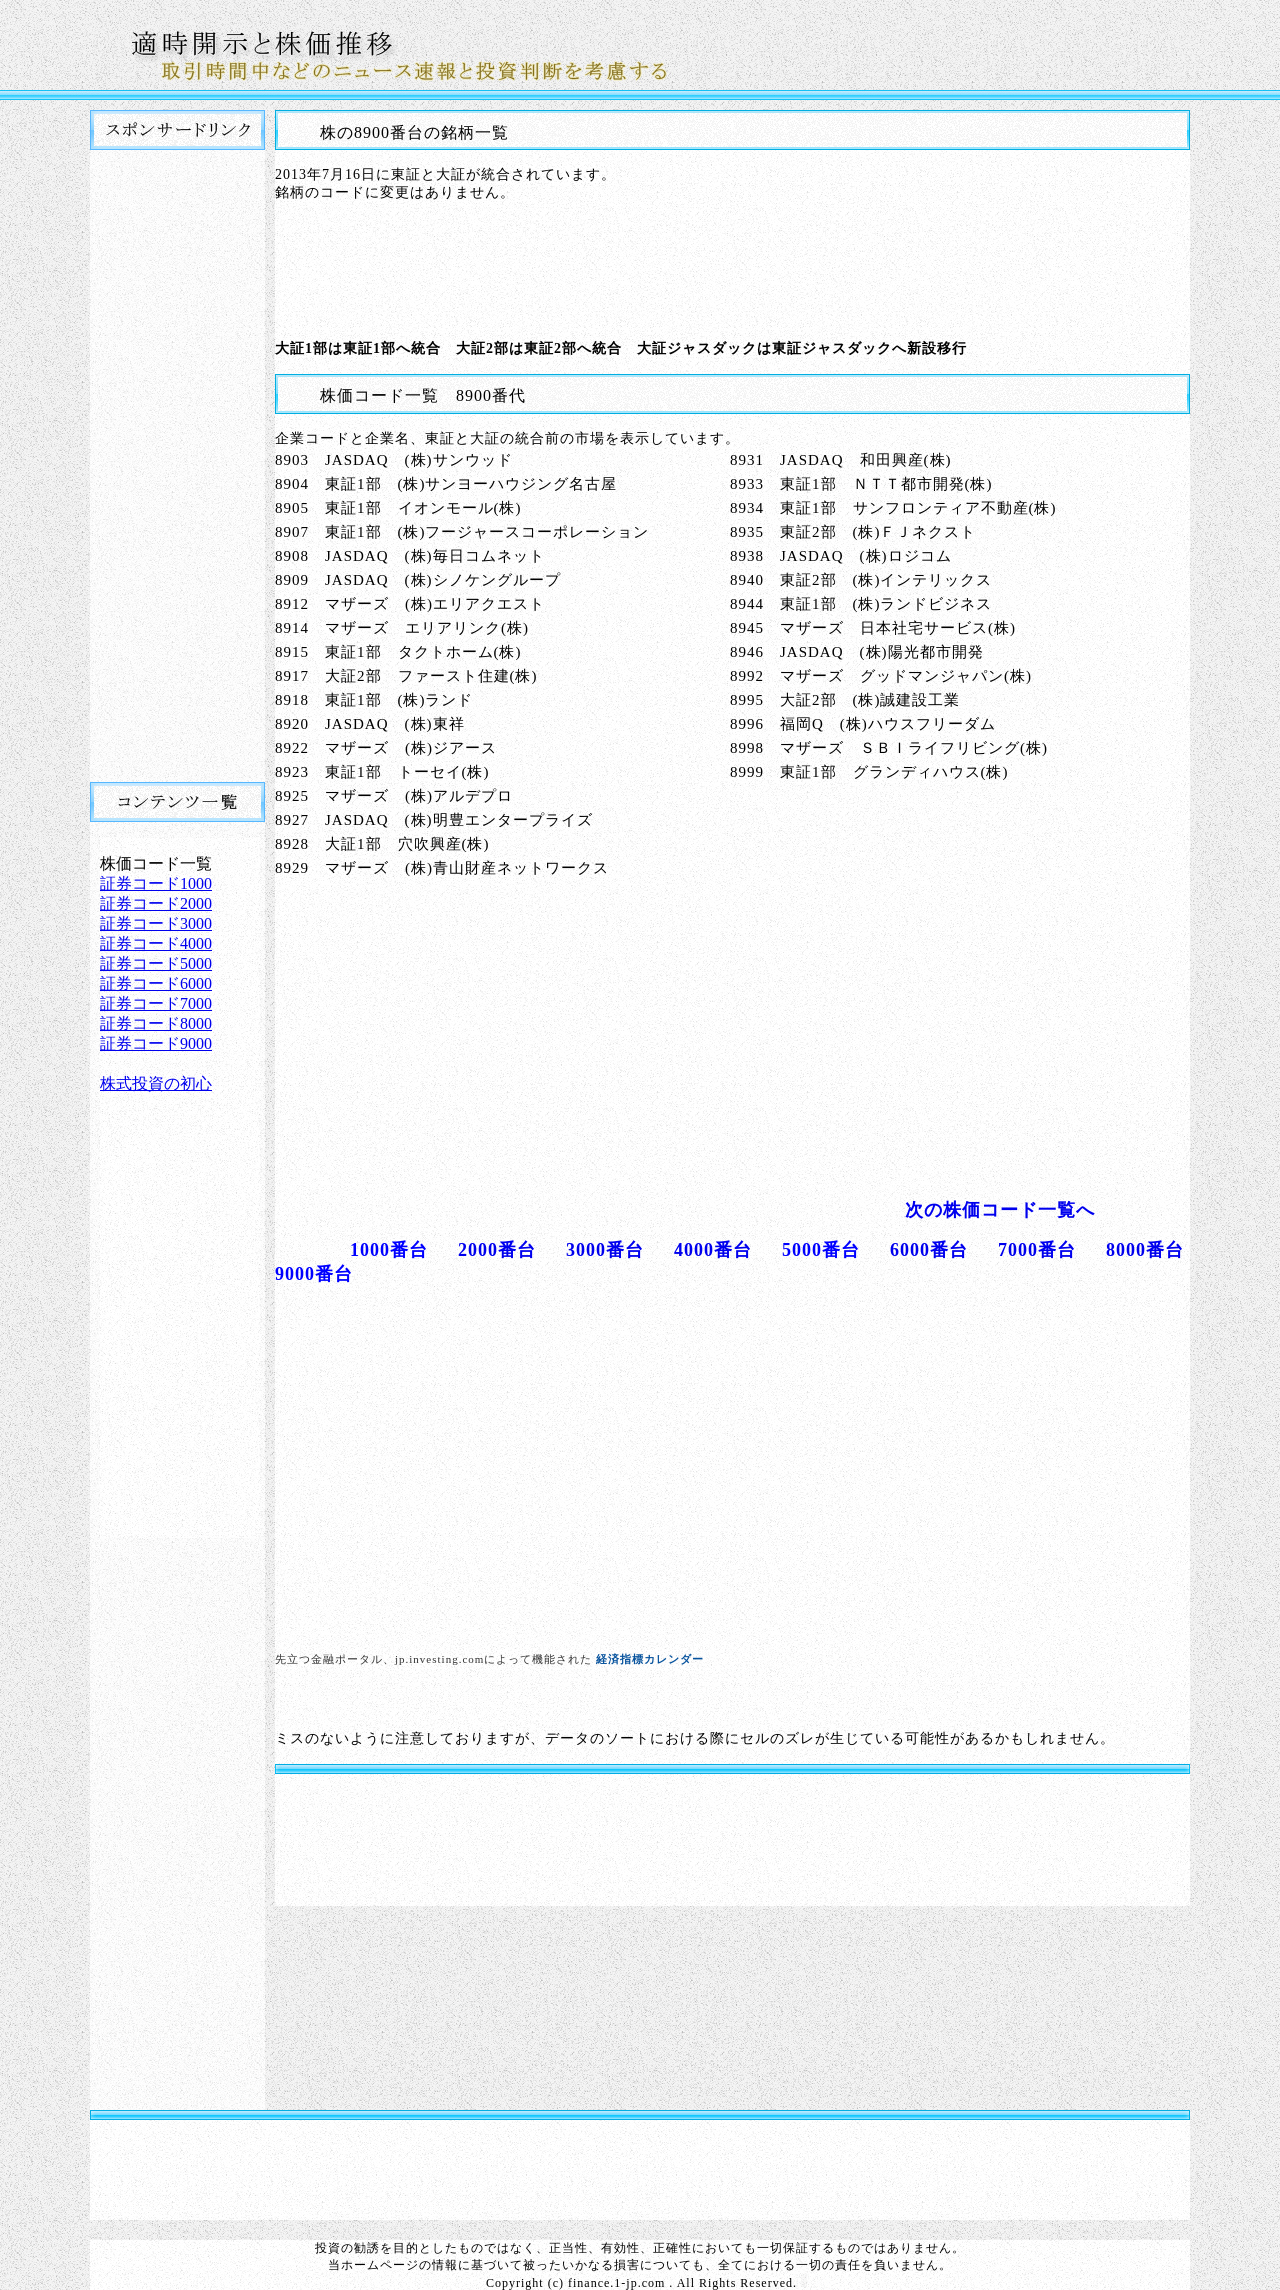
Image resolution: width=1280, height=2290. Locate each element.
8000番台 (1145, 1250)
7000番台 (1037, 1250)
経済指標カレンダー (650, 1659)
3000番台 (605, 1250)
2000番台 (497, 1250)
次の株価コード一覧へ (1000, 1210)
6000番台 (929, 1250)
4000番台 (713, 1250)
